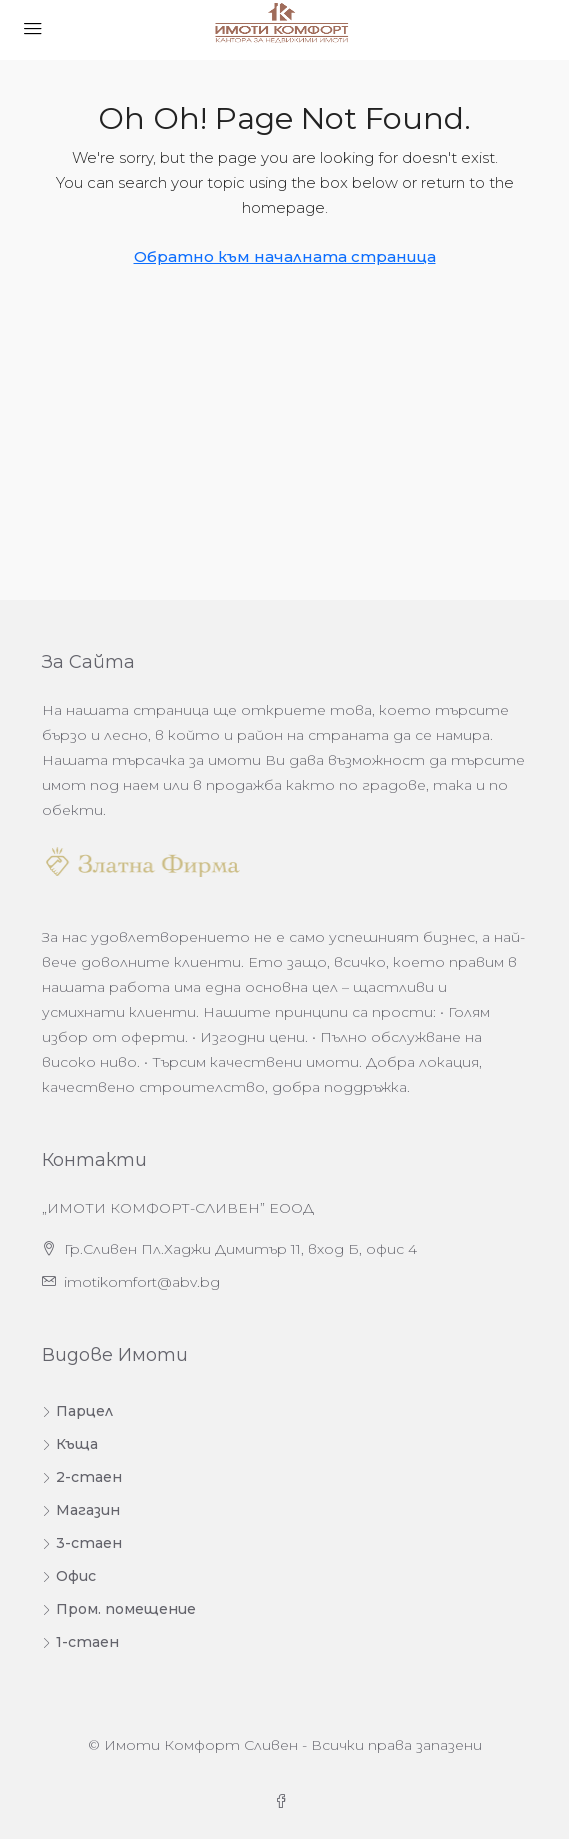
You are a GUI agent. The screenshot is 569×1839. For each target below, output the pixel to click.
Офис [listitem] (69, 1576)
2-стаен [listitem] (82, 1477)
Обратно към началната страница (285, 256)
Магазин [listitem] (81, 1510)
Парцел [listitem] (77, 1411)
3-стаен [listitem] (82, 1543)
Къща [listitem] (70, 1444)
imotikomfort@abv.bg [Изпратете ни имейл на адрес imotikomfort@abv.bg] (142, 1282)
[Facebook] (285, 1802)
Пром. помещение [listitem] (119, 1609)
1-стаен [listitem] (80, 1642)
